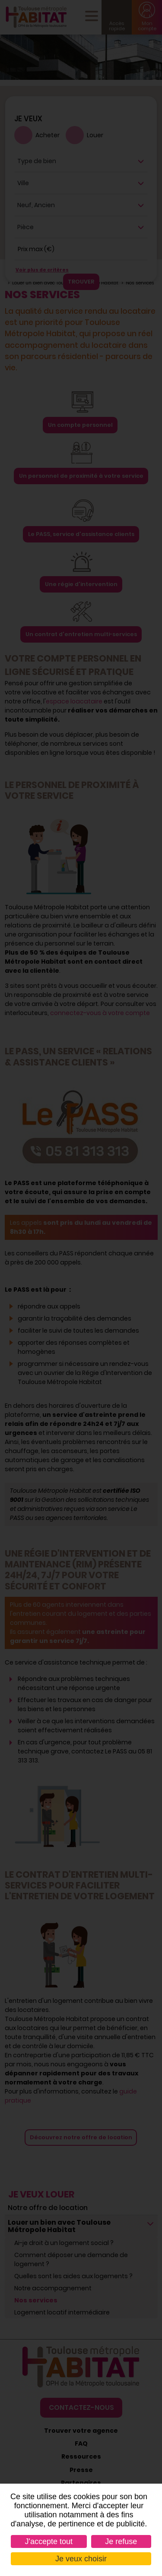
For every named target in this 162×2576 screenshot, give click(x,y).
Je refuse (121, 2541)
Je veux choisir (81, 2558)
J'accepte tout (49, 2541)
